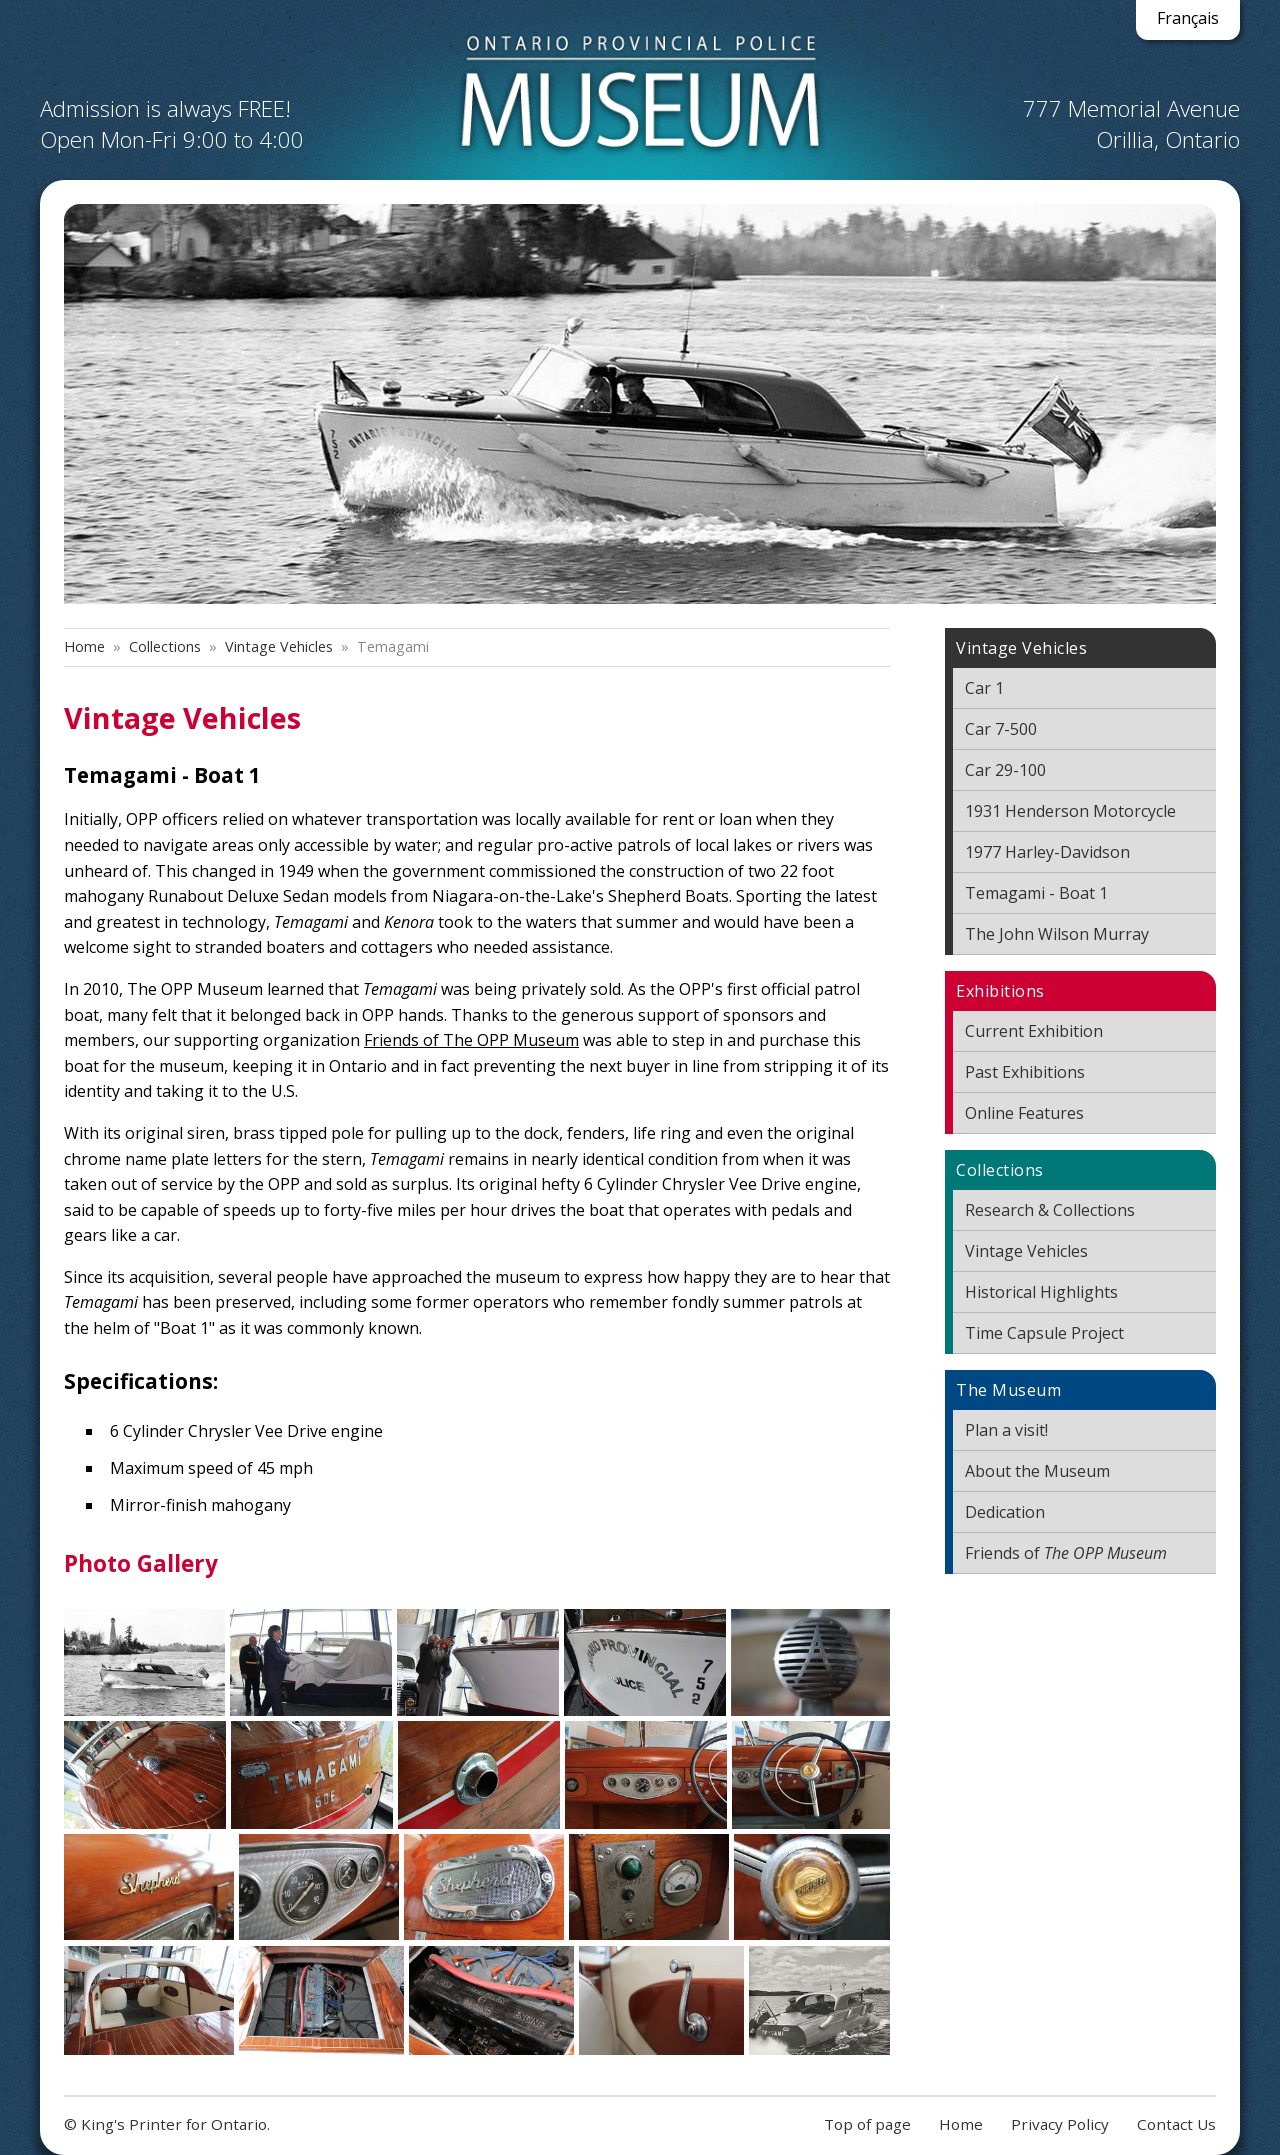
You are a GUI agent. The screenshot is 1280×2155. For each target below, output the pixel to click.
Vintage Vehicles (279, 646)
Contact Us (1176, 2124)
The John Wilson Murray (1057, 934)
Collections (165, 646)
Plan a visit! (1006, 1430)
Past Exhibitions (1025, 1072)
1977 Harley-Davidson (1047, 852)
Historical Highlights (1041, 1292)
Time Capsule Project (1044, 1333)
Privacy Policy (1060, 2124)
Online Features (1024, 1113)
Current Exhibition (1034, 1031)
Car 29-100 (1005, 770)
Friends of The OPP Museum (471, 1040)
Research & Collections (1050, 1210)
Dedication (1005, 1512)
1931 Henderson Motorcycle (1070, 811)
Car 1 (984, 688)
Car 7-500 (1001, 729)
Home (84, 646)
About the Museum (1037, 1471)
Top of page (867, 2124)
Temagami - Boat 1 (1036, 893)
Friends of (1066, 1553)
